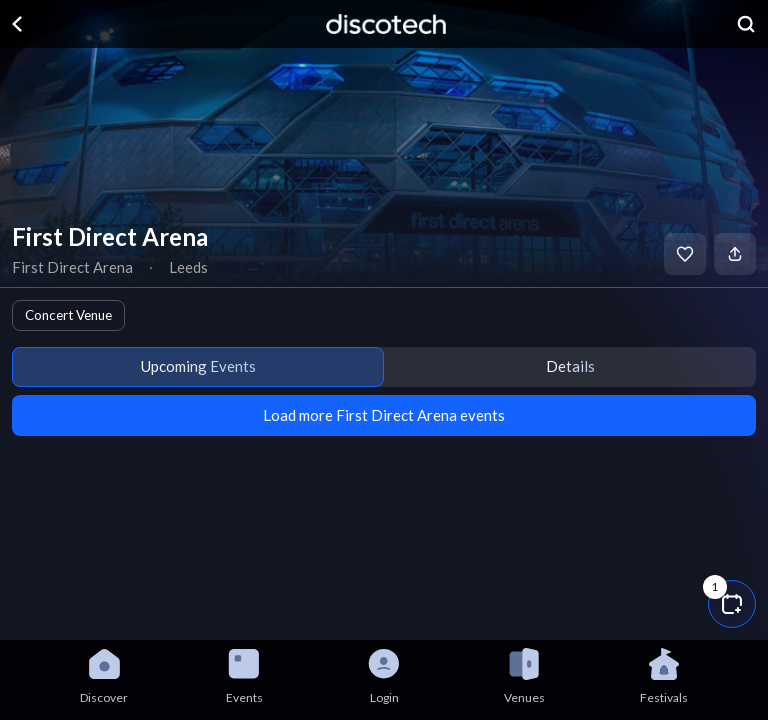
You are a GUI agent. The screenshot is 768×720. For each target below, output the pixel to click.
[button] (732, 604)
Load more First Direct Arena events (384, 415)
